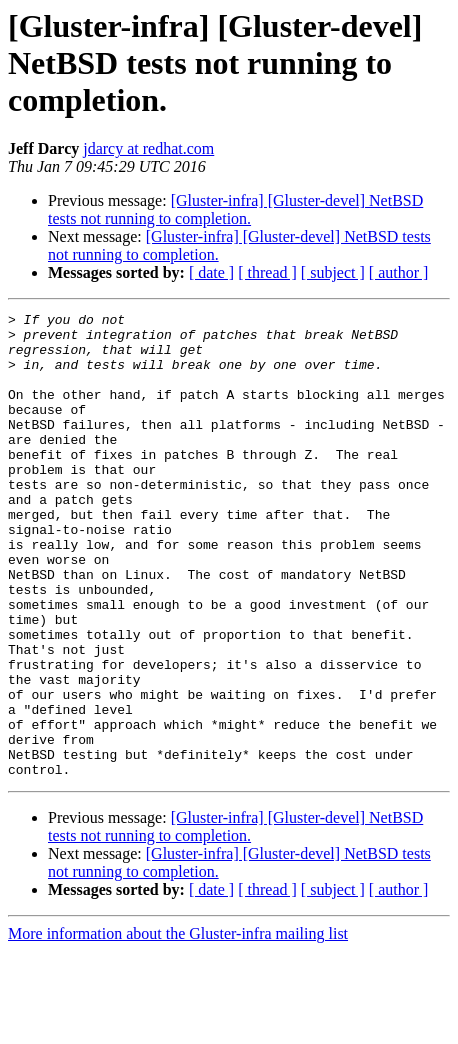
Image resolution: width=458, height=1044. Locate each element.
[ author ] (399, 272)
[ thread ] (267, 272)
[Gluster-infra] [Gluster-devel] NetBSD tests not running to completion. (235, 209)
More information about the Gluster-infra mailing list (178, 1026)
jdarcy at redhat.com (148, 148)
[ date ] (211, 272)
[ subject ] (333, 272)
